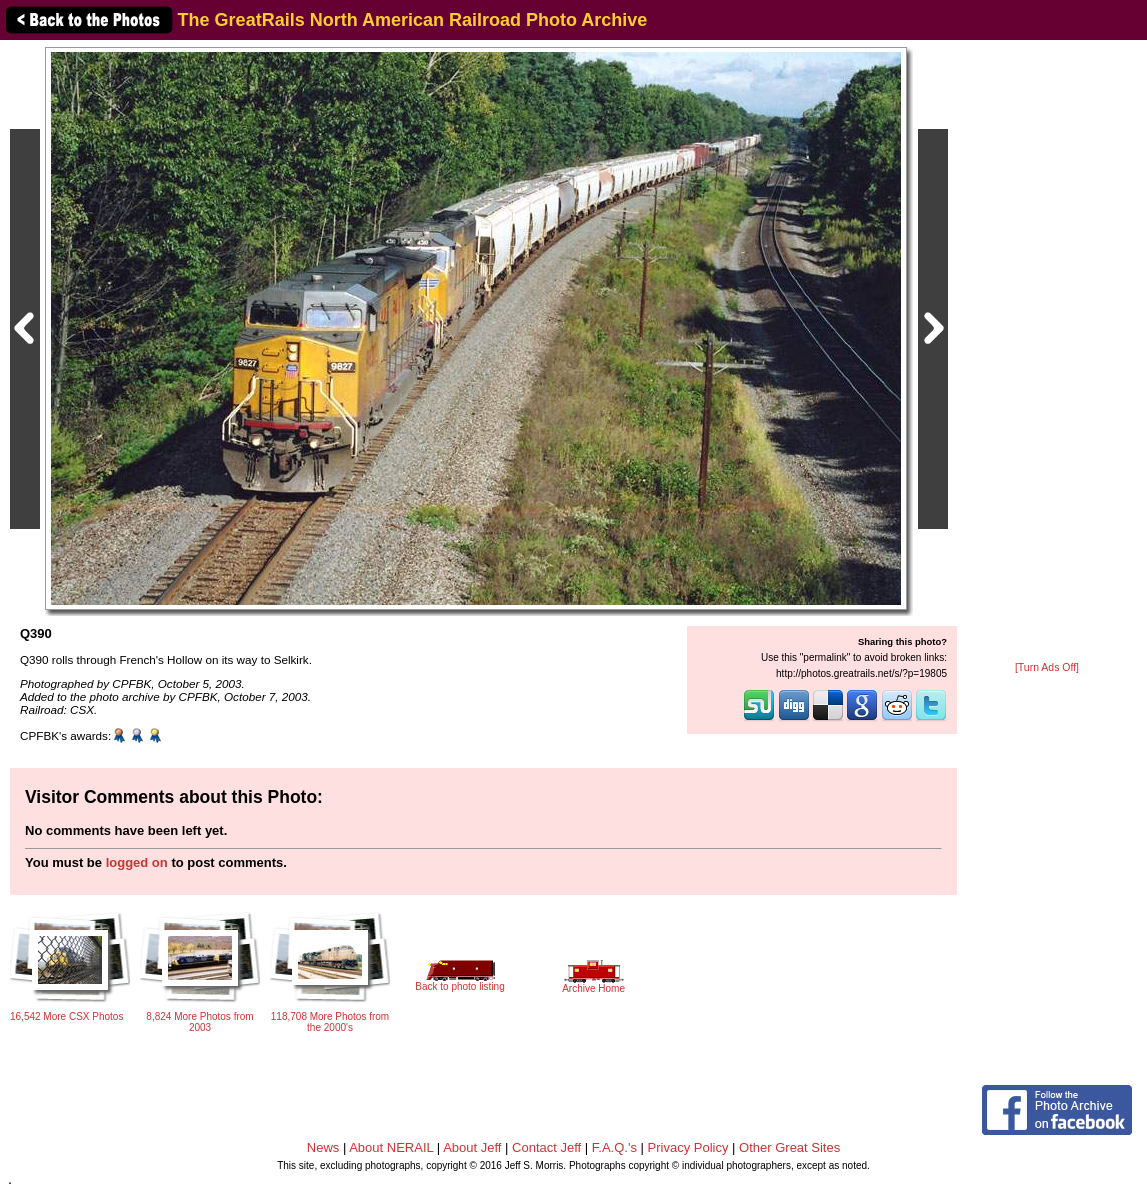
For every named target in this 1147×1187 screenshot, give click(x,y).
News (323, 1147)
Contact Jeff (546, 1147)
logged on (137, 862)
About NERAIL (391, 1147)
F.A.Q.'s (614, 1147)
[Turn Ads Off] (1047, 667)
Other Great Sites (789, 1147)
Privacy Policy (688, 1147)
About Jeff (472, 1147)
